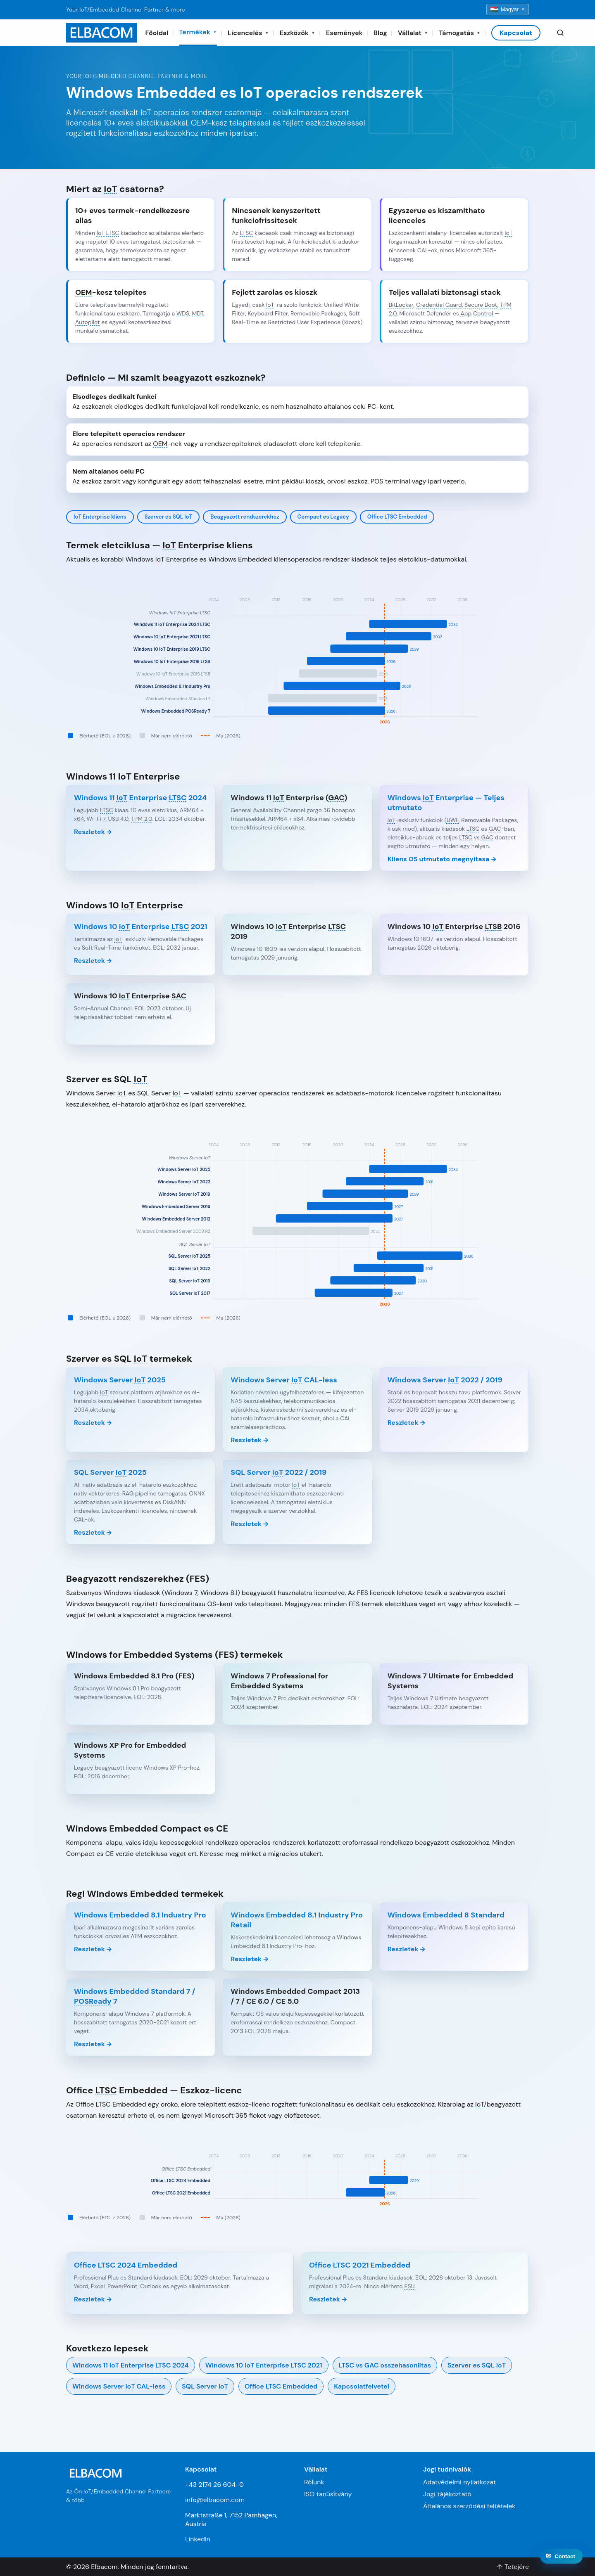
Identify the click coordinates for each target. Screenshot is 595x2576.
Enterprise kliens (100, 516)
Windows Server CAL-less (118, 2386)
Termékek (198, 32)
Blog (380, 32)
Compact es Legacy (323, 516)
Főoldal (156, 32)
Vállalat (413, 32)
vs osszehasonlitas (385, 2365)
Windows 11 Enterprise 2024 (130, 2365)
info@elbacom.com (215, 2499)
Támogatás (460, 32)
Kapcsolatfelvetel (361, 2386)
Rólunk (314, 2482)
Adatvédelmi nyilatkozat (459, 2482)
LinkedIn (197, 2539)
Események (344, 32)
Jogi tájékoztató (447, 2494)
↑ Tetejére (513, 2566)
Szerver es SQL (169, 516)
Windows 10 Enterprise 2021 (263, 2365)
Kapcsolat (516, 32)
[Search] (560, 32)
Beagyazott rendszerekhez (244, 516)
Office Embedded (397, 516)
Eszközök (297, 32)
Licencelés (248, 32)
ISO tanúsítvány (328, 2494)
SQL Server (205, 2386)
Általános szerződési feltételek (469, 2506)
